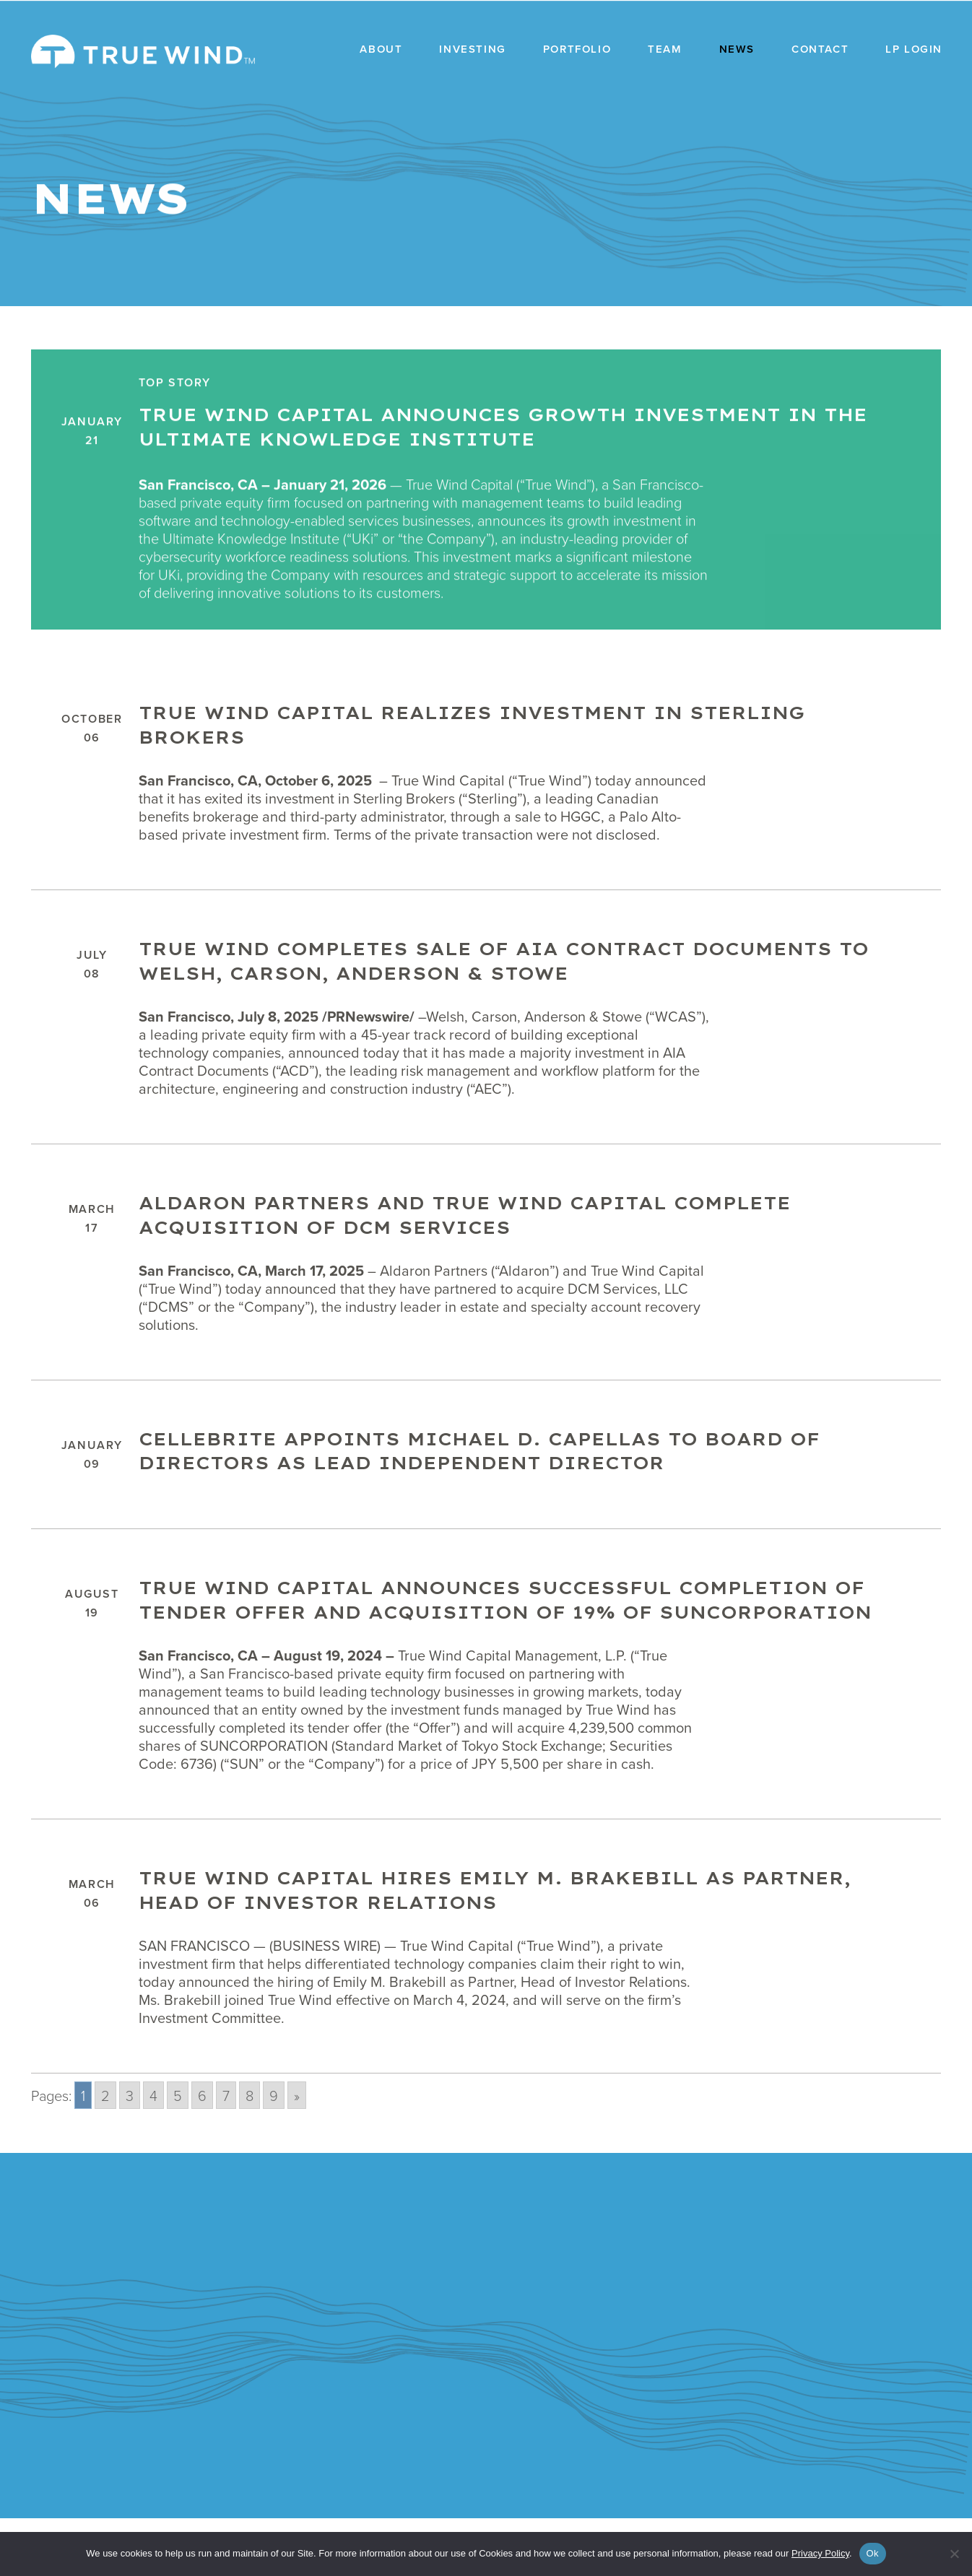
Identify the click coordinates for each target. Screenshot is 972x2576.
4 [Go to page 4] (153, 2153)
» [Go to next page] (297, 2153)
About (381, 48)
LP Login (913, 48)
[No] (954, 2553)
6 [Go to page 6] (202, 2153)
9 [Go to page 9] (273, 2153)
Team (665, 48)
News (737, 48)
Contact (820, 48)
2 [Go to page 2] (105, 2153)
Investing (472, 48)
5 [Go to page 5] (177, 2153)
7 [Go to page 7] (226, 2153)
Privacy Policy (820, 2553)
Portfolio (577, 48)
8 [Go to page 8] (249, 2153)
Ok (873, 2553)
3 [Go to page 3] (130, 2153)
